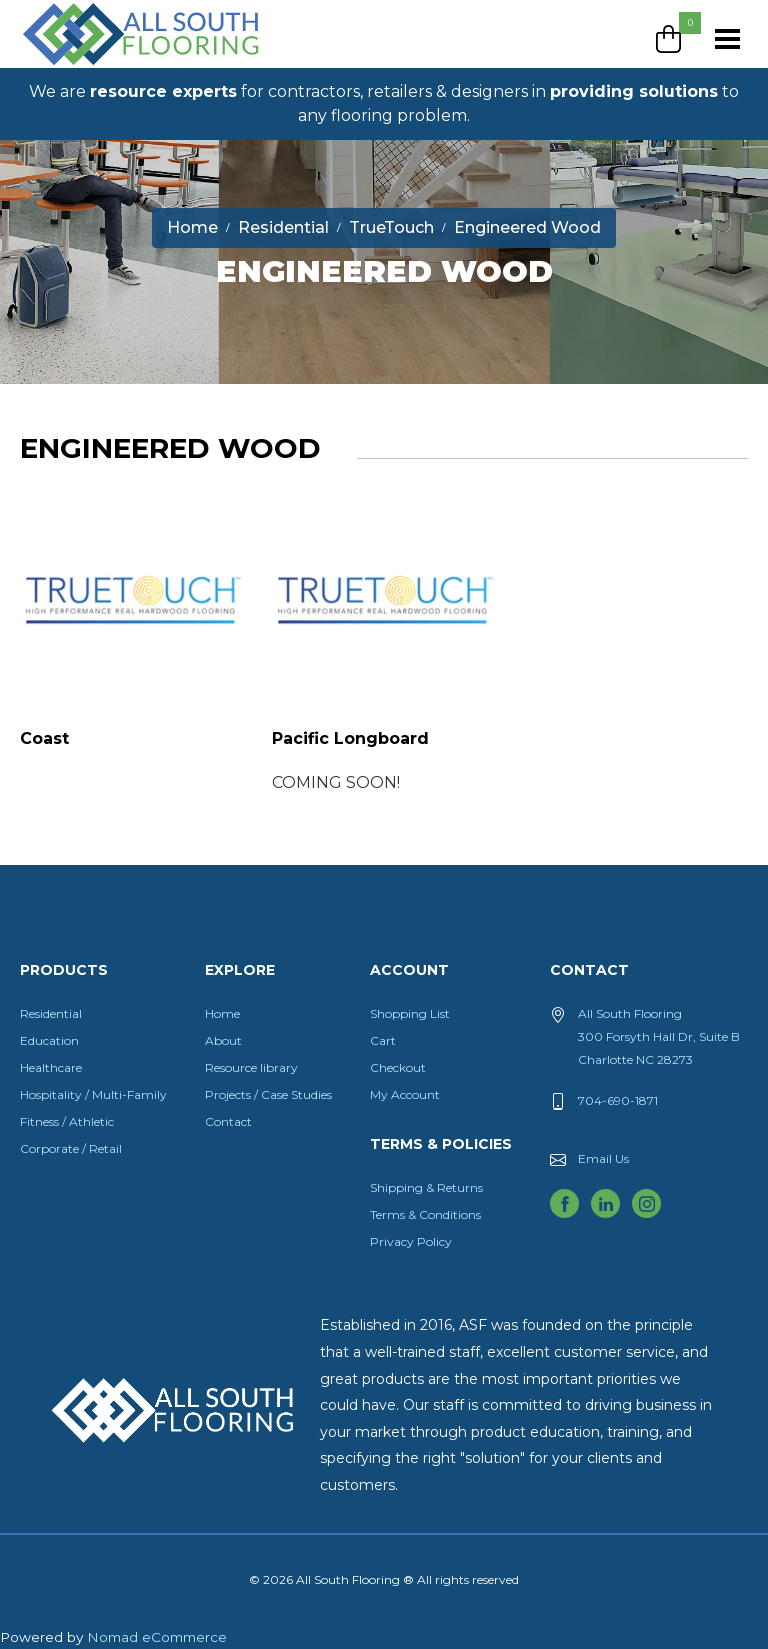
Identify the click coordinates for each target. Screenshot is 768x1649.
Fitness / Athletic (67, 1121)
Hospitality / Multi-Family (93, 1094)
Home (222, 1013)
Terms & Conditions (425, 1214)
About (223, 1040)
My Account (405, 1094)
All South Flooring (93, 67)
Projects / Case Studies (268, 1094)
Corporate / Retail (71, 1148)
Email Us (603, 1158)
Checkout (398, 1067)
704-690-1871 (618, 1100)
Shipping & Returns (426, 1187)
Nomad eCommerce (157, 1637)
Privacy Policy (411, 1241)
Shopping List (410, 1013)
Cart (383, 1040)
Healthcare (51, 1067)
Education (49, 1040)
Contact (228, 1121)
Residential (51, 1013)
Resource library (251, 1067)
